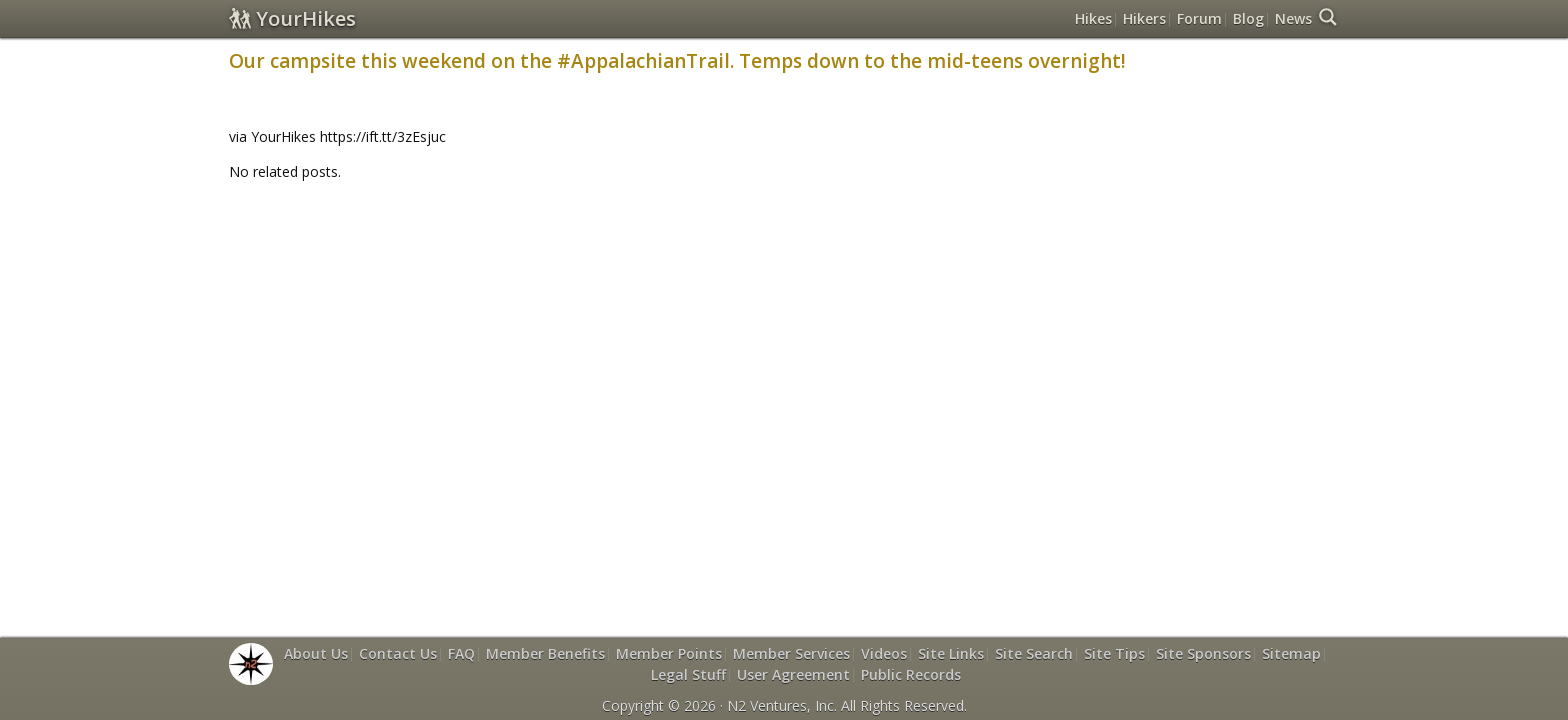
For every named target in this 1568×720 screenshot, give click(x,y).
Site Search (1034, 653)
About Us (316, 653)
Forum (1199, 18)
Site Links (951, 653)
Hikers (1144, 18)
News (1293, 18)
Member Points (669, 653)
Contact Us (398, 653)
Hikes (1093, 18)
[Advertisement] (784, 243)
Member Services (791, 653)
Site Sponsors (1203, 653)
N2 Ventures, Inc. (782, 705)
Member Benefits (545, 653)
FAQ (461, 653)
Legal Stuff (688, 674)
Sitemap (1291, 653)
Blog (1248, 18)
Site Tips (1114, 653)
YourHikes (292, 18)
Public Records (911, 674)
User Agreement (793, 674)
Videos (884, 653)
